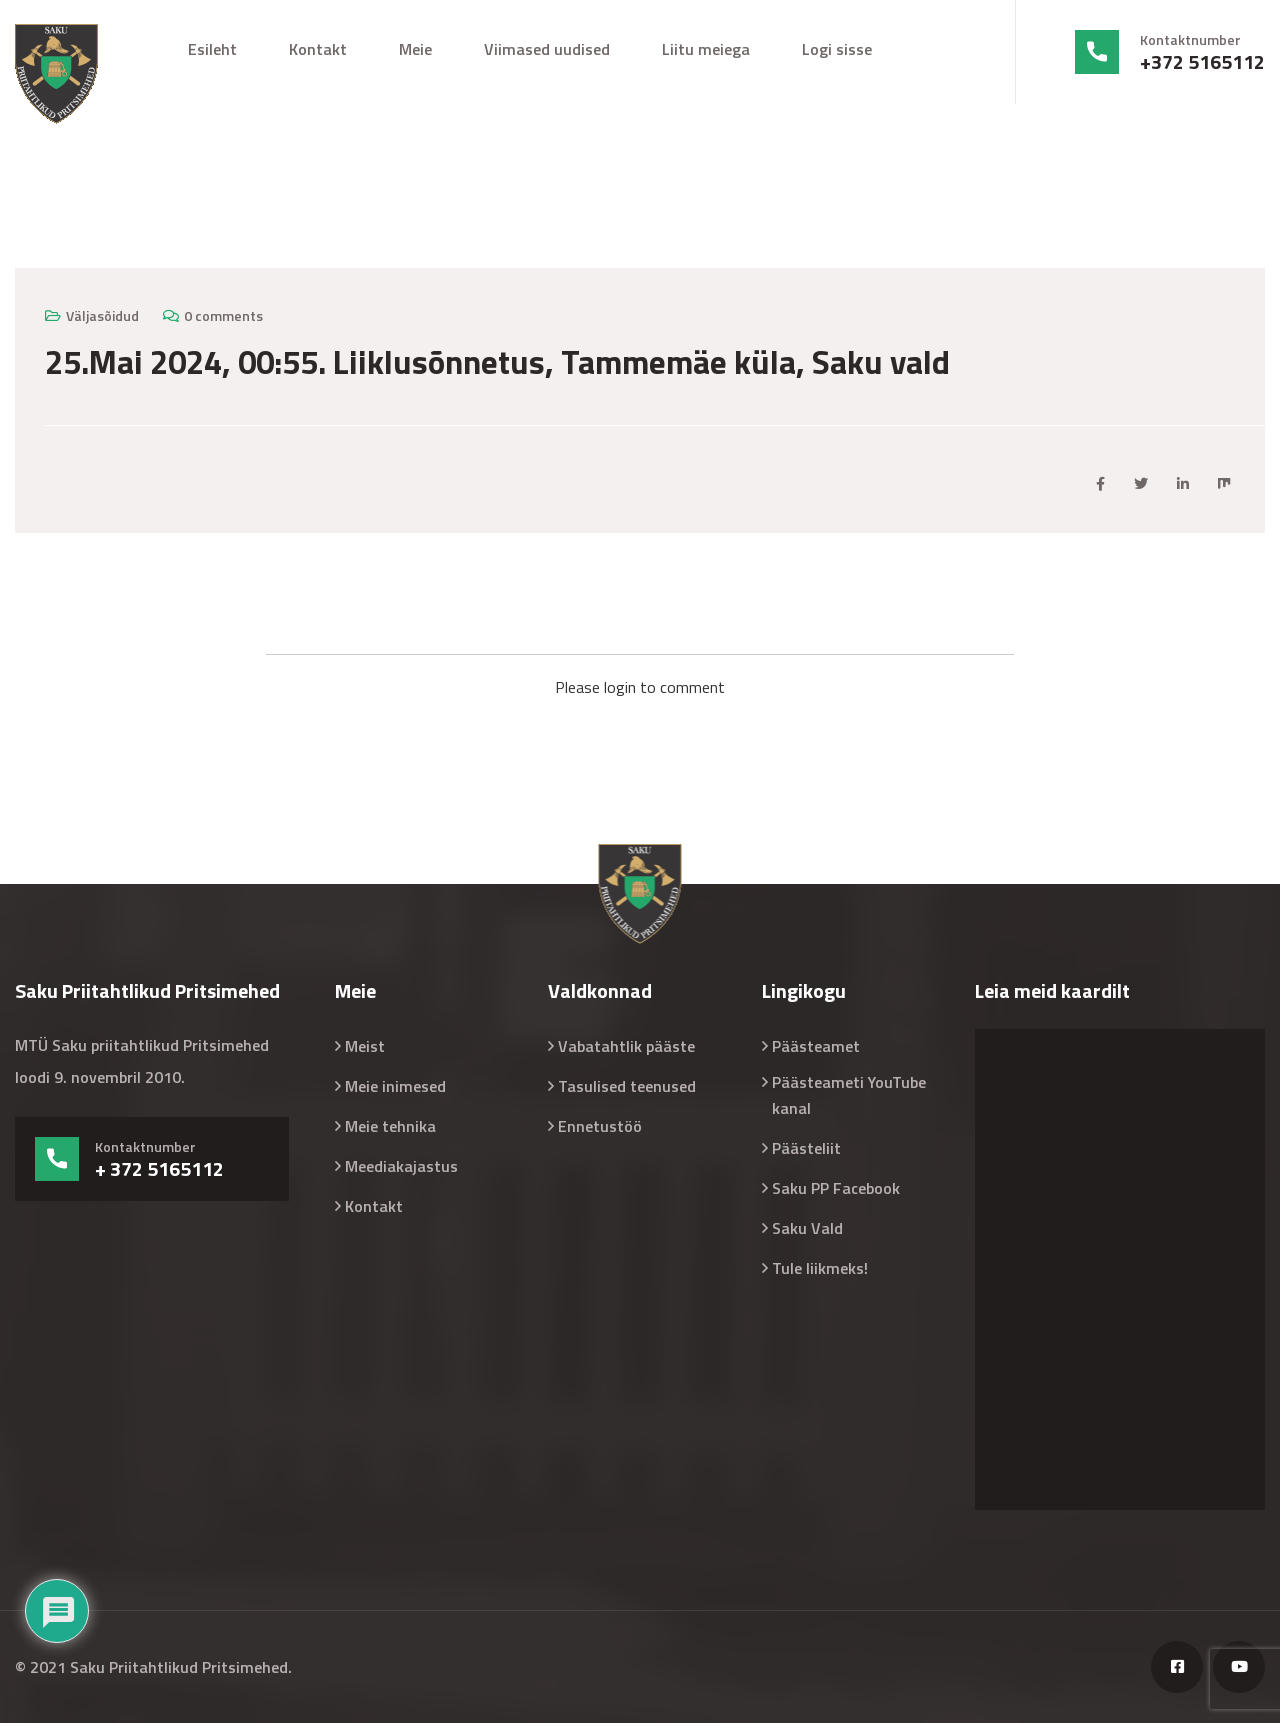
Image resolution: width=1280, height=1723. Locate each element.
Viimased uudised (547, 49)
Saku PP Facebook (836, 1188)
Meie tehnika (390, 1126)
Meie (415, 49)
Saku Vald (807, 1228)
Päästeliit (806, 1148)
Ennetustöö (600, 1126)
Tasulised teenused (627, 1086)
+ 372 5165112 (159, 1169)
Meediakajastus (401, 1166)
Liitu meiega (706, 49)
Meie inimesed (395, 1086)
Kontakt (318, 49)
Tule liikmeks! (820, 1268)
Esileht (212, 49)
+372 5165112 (1202, 62)
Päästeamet (816, 1046)
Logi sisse (837, 49)
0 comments (223, 315)
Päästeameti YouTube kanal (849, 1095)
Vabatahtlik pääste (626, 1046)
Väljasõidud (102, 315)
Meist (365, 1046)
